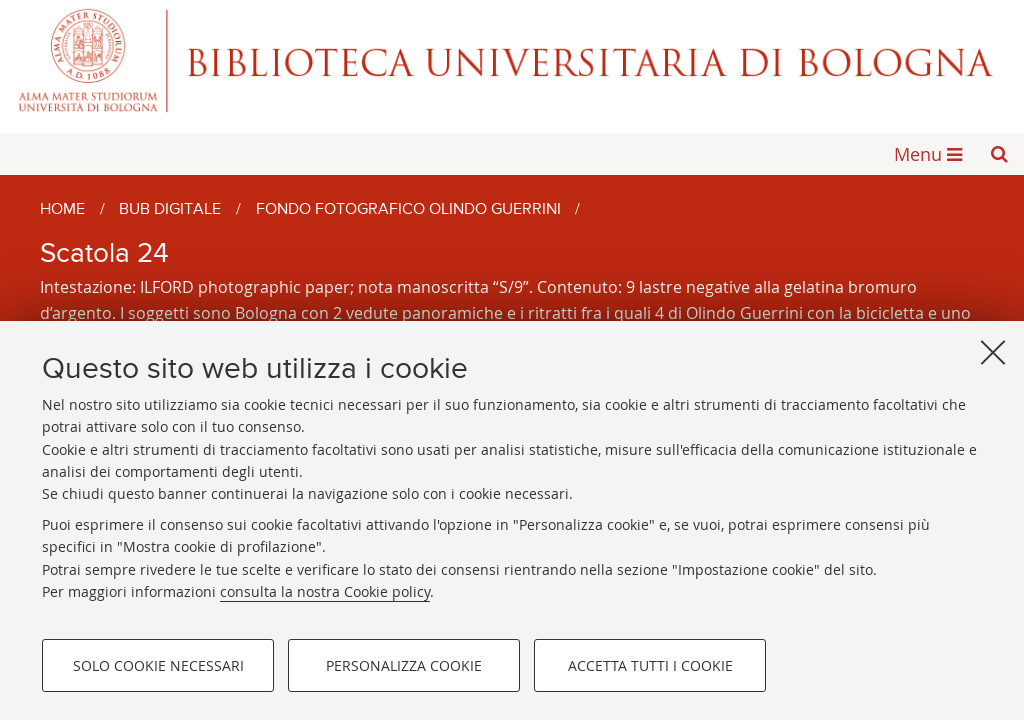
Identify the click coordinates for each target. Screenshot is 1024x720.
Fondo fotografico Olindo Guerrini (408, 210)
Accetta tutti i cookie (650, 665)
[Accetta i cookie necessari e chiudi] (993, 352)
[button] (999, 154)
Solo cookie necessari (158, 665)
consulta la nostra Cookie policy (325, 591)
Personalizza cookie (404, 665)
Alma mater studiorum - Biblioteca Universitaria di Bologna (512, 60)
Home (62, 210)
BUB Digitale (170, 210)
